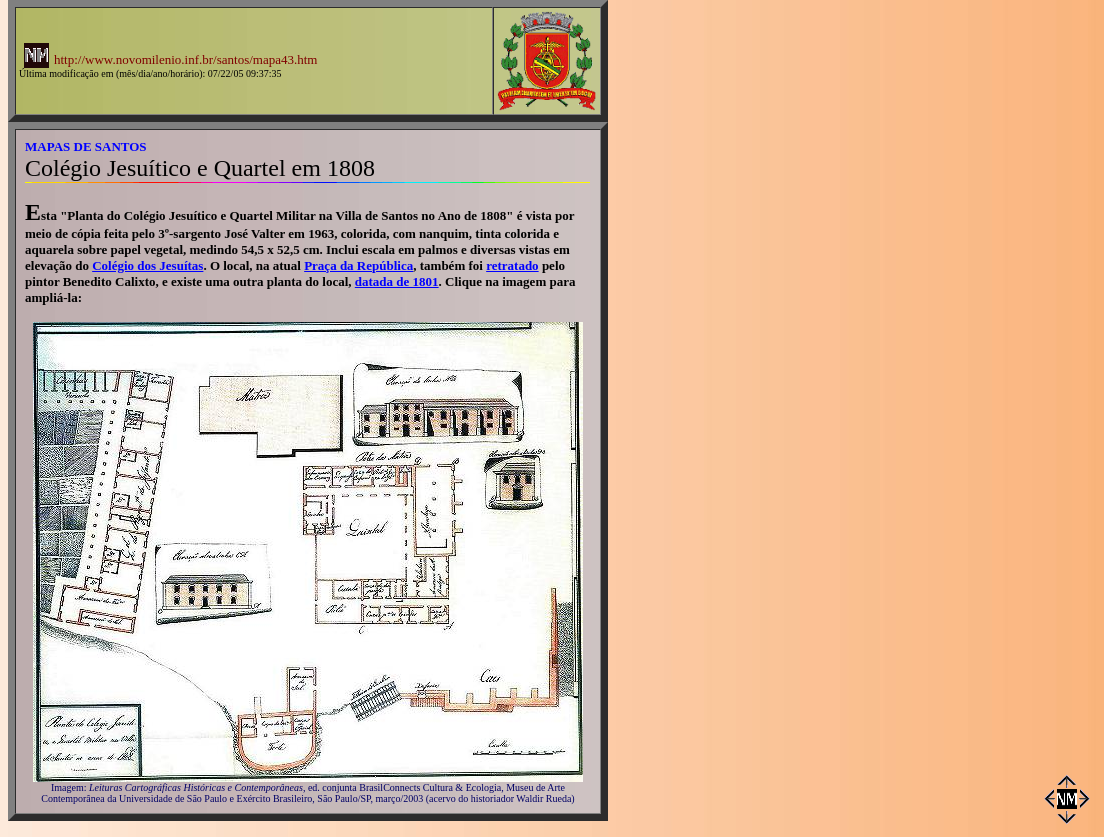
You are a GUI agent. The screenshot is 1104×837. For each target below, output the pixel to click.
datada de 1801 (397, 281)
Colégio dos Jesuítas (147, 265)
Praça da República (358, 265)
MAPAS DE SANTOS (86, 146)
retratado (512, 265)
